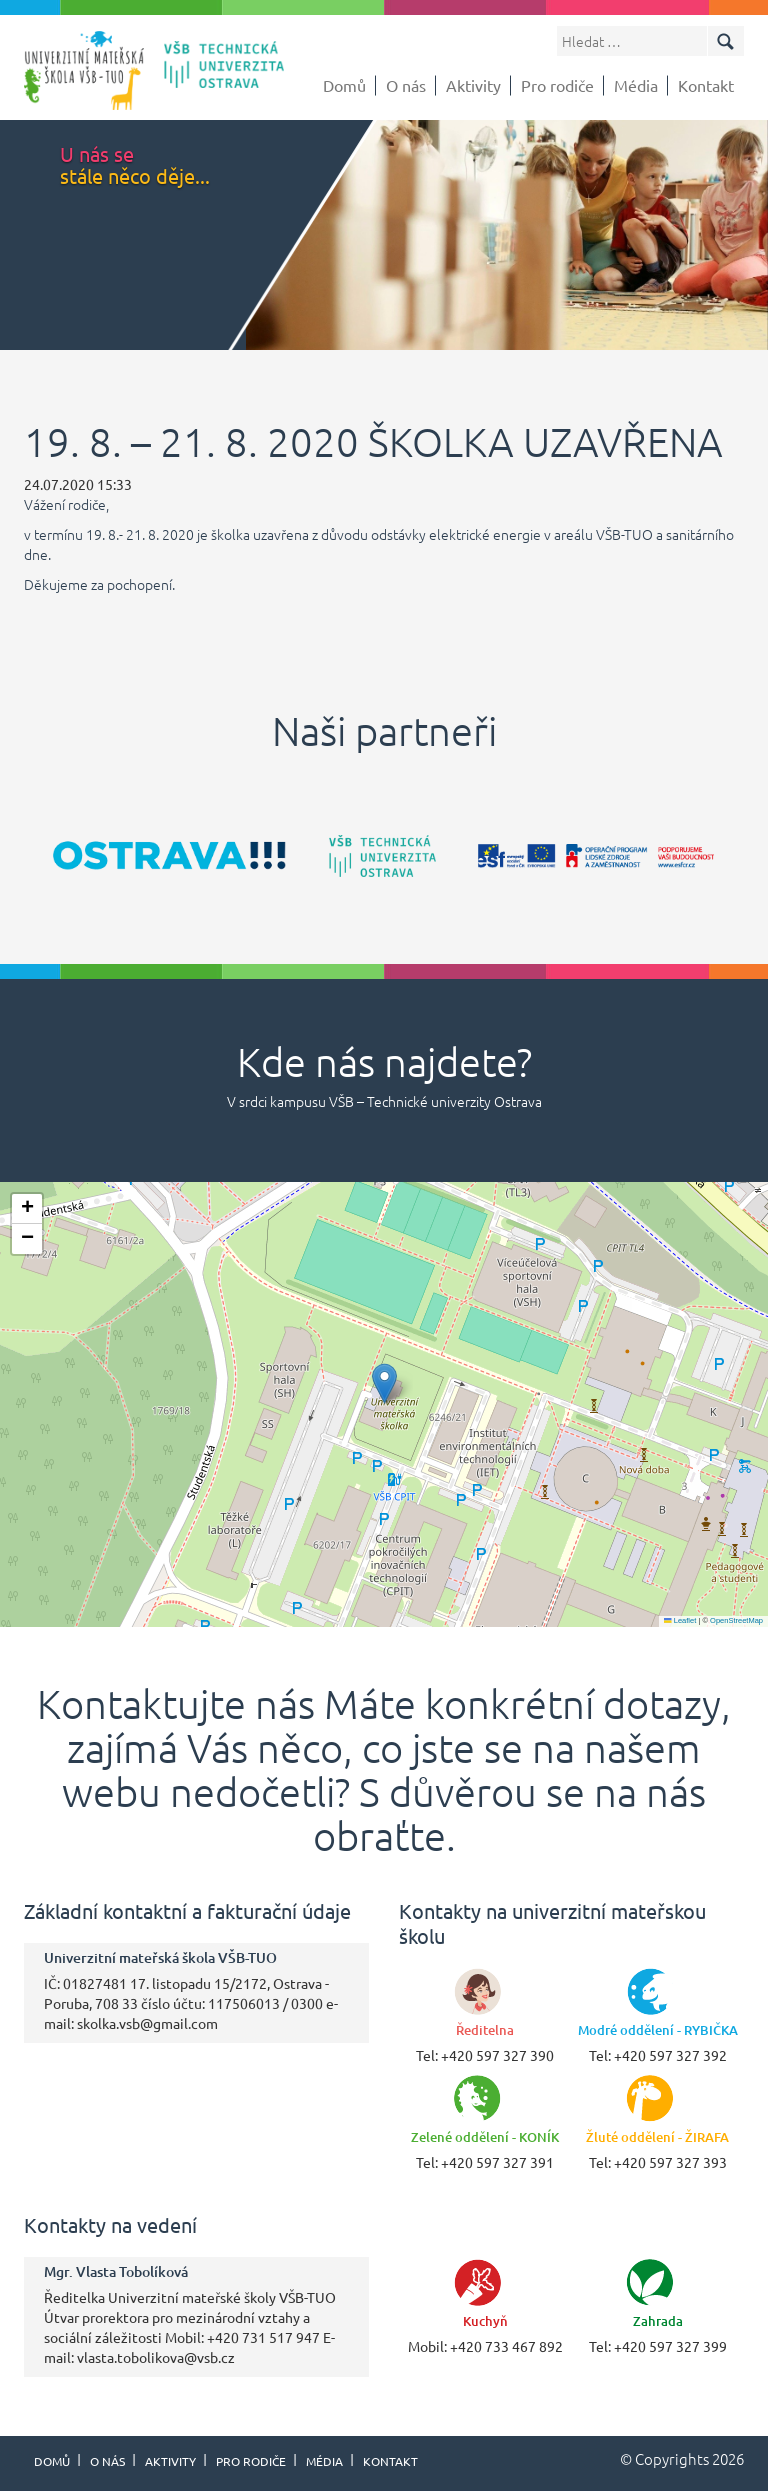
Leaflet (680, 1620)
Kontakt (706, 85)
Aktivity (473, 85)
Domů (344, 85)
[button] (384, 1383)
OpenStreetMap (736, 1620)
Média (636, 85)
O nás (406, 85)
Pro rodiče (557, 85)
